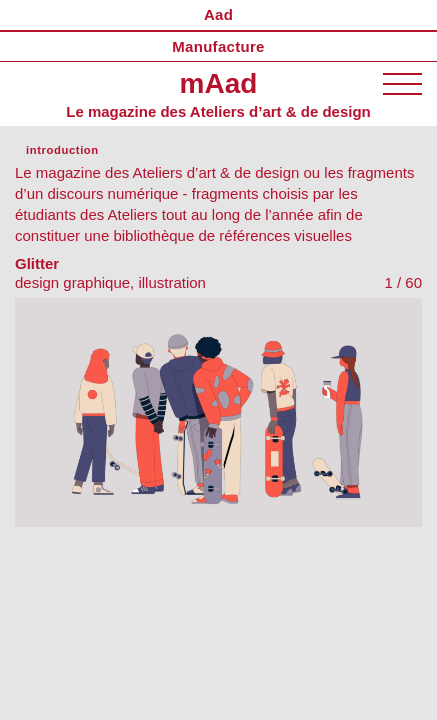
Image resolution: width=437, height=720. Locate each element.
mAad (219, 83)
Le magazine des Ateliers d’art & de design (218, 111)
